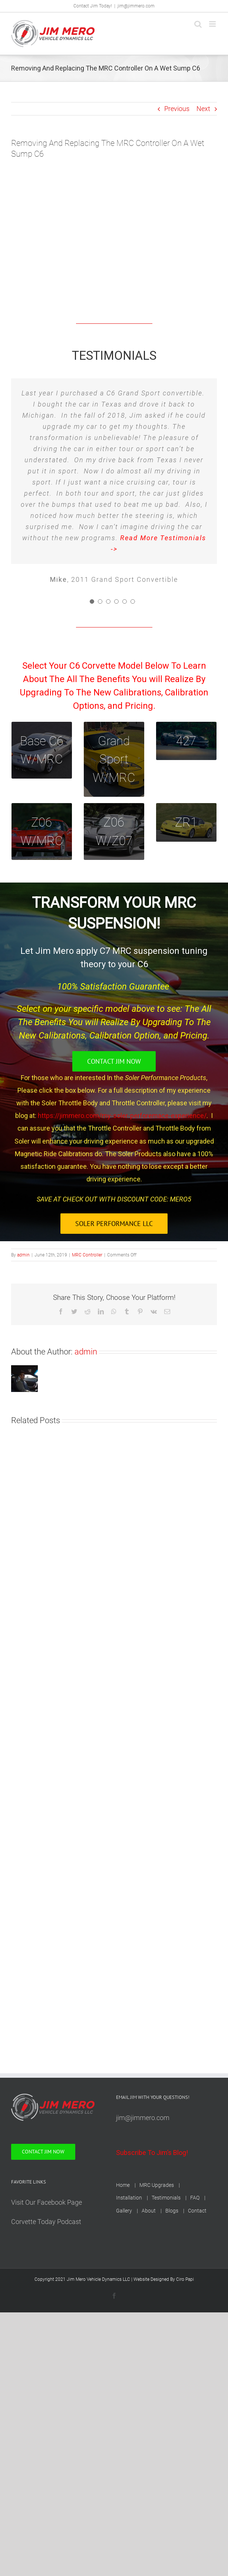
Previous (176, 109)
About (149, 2211)
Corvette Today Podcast (46, 2222)
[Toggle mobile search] (198, 24)
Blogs (171, 2211)
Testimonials (166, 2198)
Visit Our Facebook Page (46, 2202)
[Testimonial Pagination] (92, 601)
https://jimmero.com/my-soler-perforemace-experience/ (122, 1115)
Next (203, 109)
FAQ (194, 2198)
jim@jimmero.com (136, 6)
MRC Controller (87, 1255)
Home (123, 2185)
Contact (197, 2211)
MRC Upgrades (156, 2185)
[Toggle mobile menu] (213, 24)
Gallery (124, 2211)
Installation (129, 2198)
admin (23, 1255)
